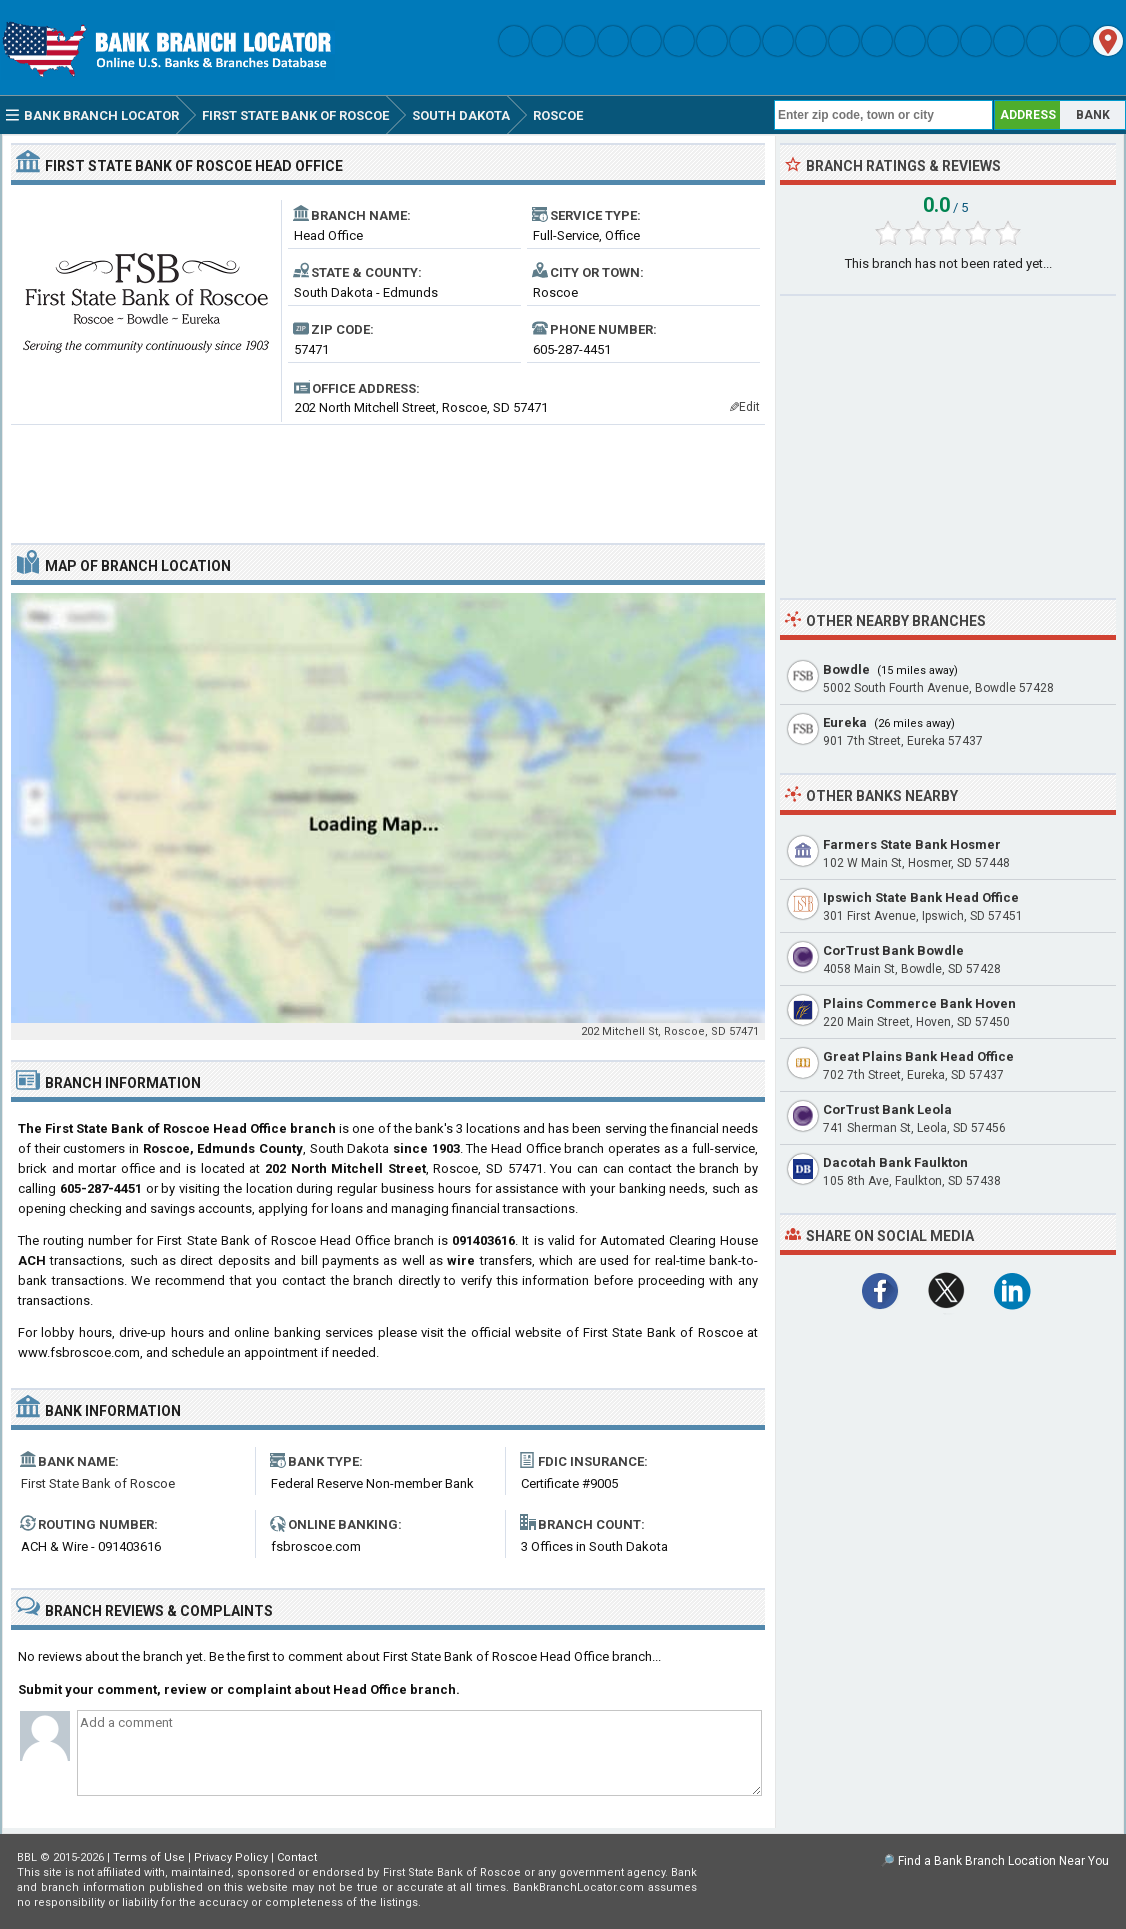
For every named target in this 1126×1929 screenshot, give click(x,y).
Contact (297, 1857)
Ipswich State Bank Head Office (921, 897)
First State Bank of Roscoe (98, 1483)
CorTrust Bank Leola (887, 1109)
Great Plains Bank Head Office (918, 1056)
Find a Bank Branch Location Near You (1003, 1861)
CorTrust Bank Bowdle (893, 950)
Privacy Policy (231, 1857)
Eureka (845, 722)
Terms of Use (149, 1857)
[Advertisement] (388, 476)
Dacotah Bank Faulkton (895, 1162)
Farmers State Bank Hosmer (912, 844)
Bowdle (846, 669)
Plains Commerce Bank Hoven (919, 1003)
